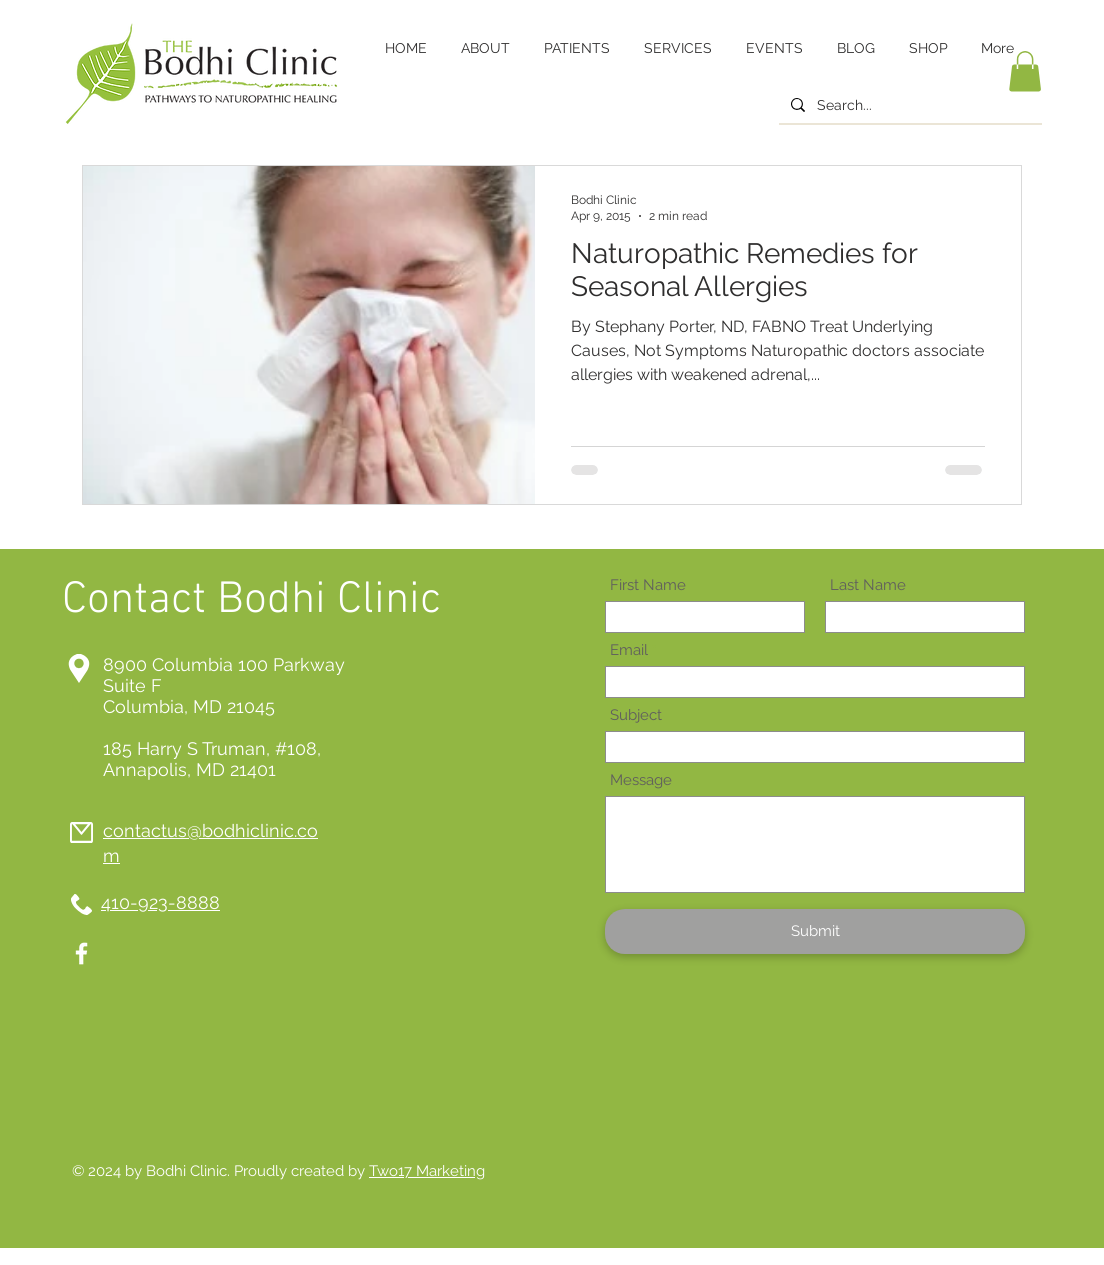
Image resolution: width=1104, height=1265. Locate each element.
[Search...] (908, 106)
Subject (636, 715)
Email (629, 650)
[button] (1025, 71)
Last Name (868, 585)
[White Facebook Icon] (81, 953)
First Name (648, 585)
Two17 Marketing (427, 1171)
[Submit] (815, 931)
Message (641, 780)
